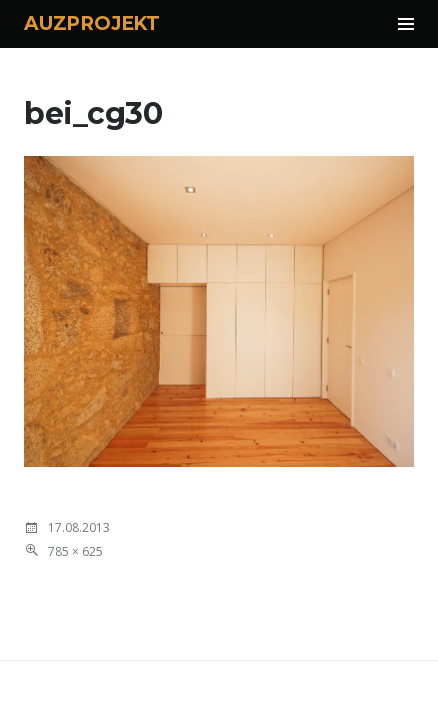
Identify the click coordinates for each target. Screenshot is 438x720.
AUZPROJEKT (92, 23)
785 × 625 (75, 551)
